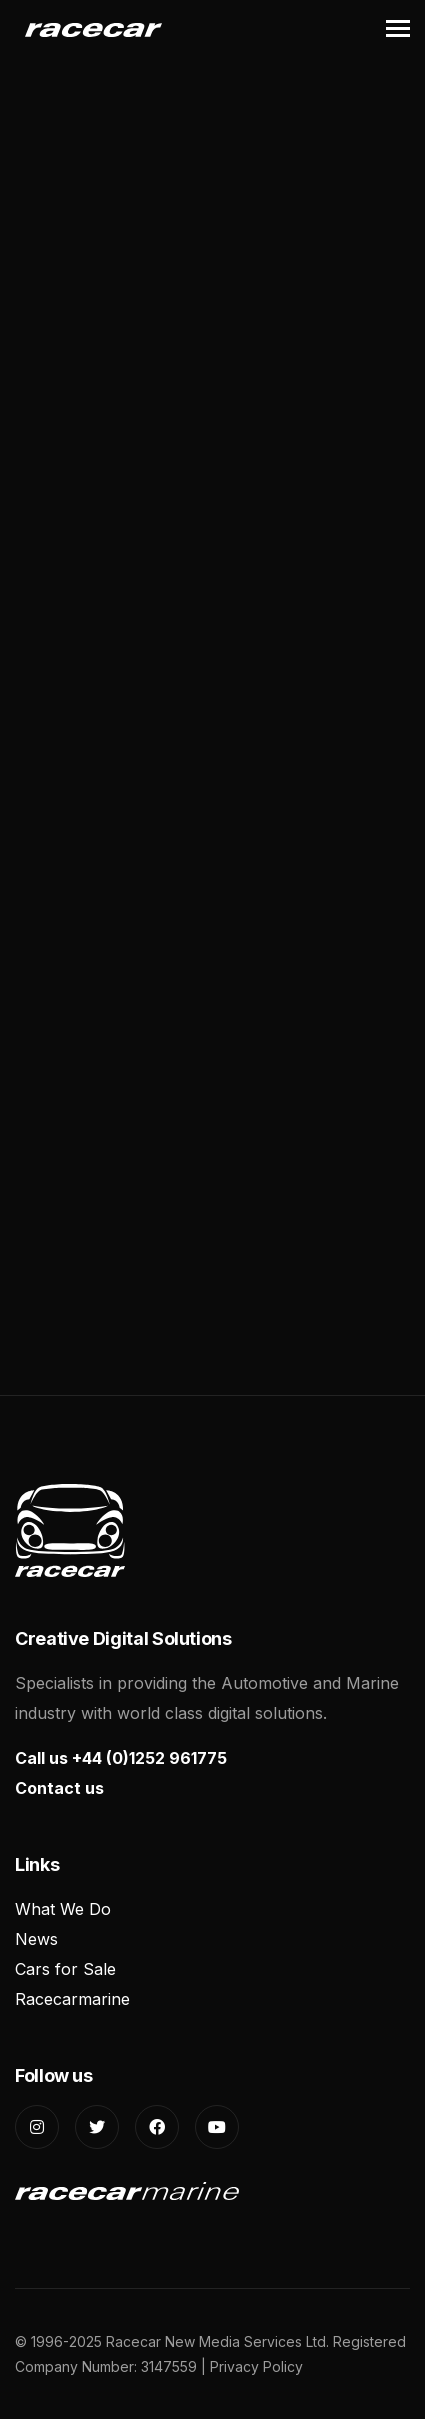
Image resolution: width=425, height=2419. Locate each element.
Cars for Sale (65, 1969)
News (36, 1939)
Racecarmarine (72, 1999)
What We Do (63, 1909)
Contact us (59, 1788)
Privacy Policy (256, 2366)
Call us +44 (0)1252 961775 (121, 1758)
